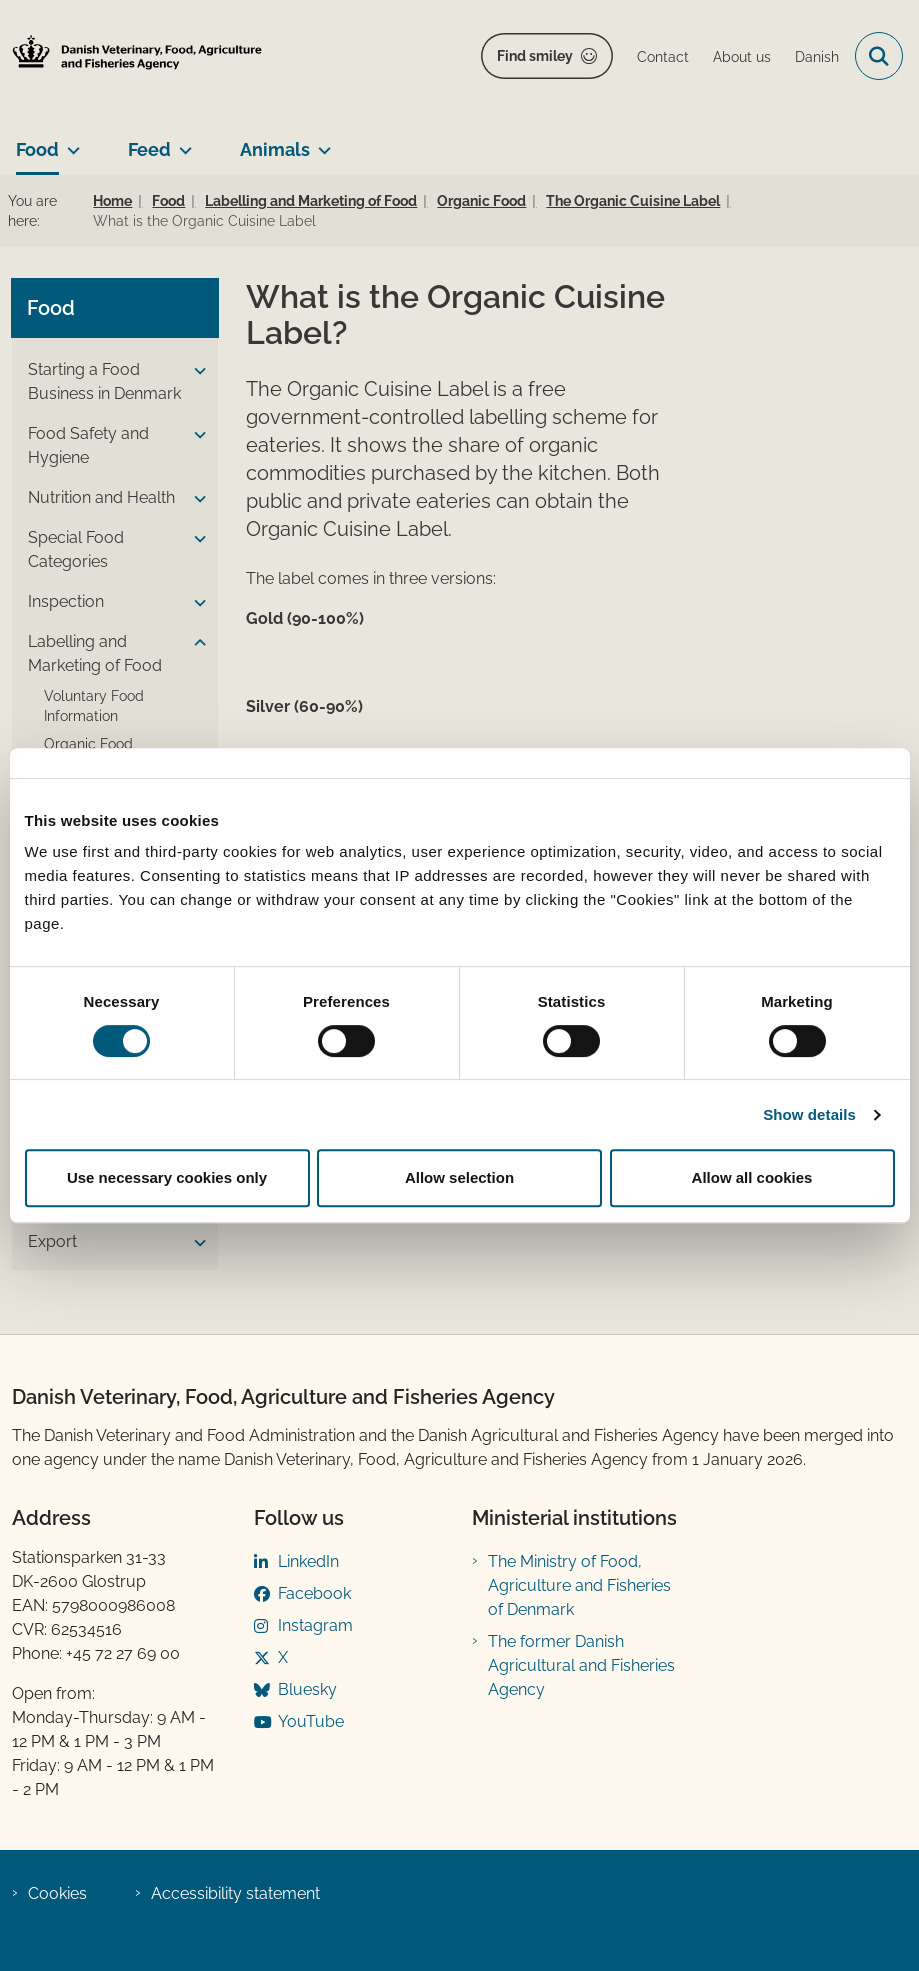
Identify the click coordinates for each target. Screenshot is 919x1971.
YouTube (311, 1721)
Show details (809, 1114)
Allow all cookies (752, 1177)
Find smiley (535, 56)
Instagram (315, 1625)
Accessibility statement (235, 1893)
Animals (275, 149)
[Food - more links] (69, 142)
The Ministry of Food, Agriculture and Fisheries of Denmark (579, 1585)
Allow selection (459, 1177)
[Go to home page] (131, 56)
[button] (195, 371)
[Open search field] (879, 56)
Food (37, 149)
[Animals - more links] (320, 142)
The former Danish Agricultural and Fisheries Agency (581, 1665)
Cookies (57, 1893)
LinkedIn (308, 1561)
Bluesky (307, 1689)
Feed (149, 149)
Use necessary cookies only (167, 1177)
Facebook (314, 1593)
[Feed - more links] (181, 142)
